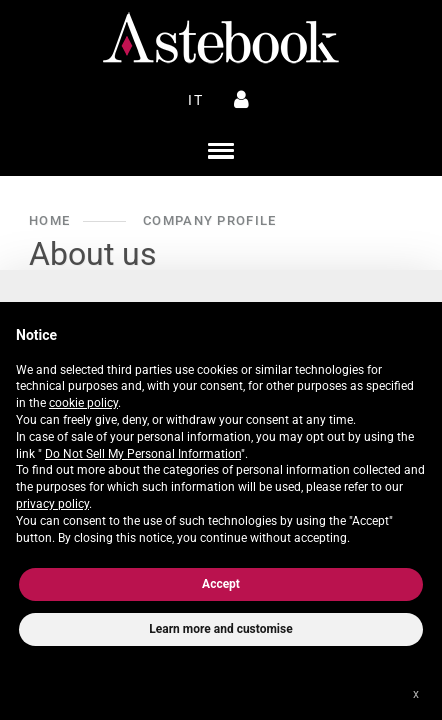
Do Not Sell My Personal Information (143, 454)
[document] (221, 432)
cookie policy (83, 403)
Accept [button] (221, 584)
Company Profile (209, 220)
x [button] (416, 694)
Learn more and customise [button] (220, 629)
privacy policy (52, 504)
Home (49, 220)
